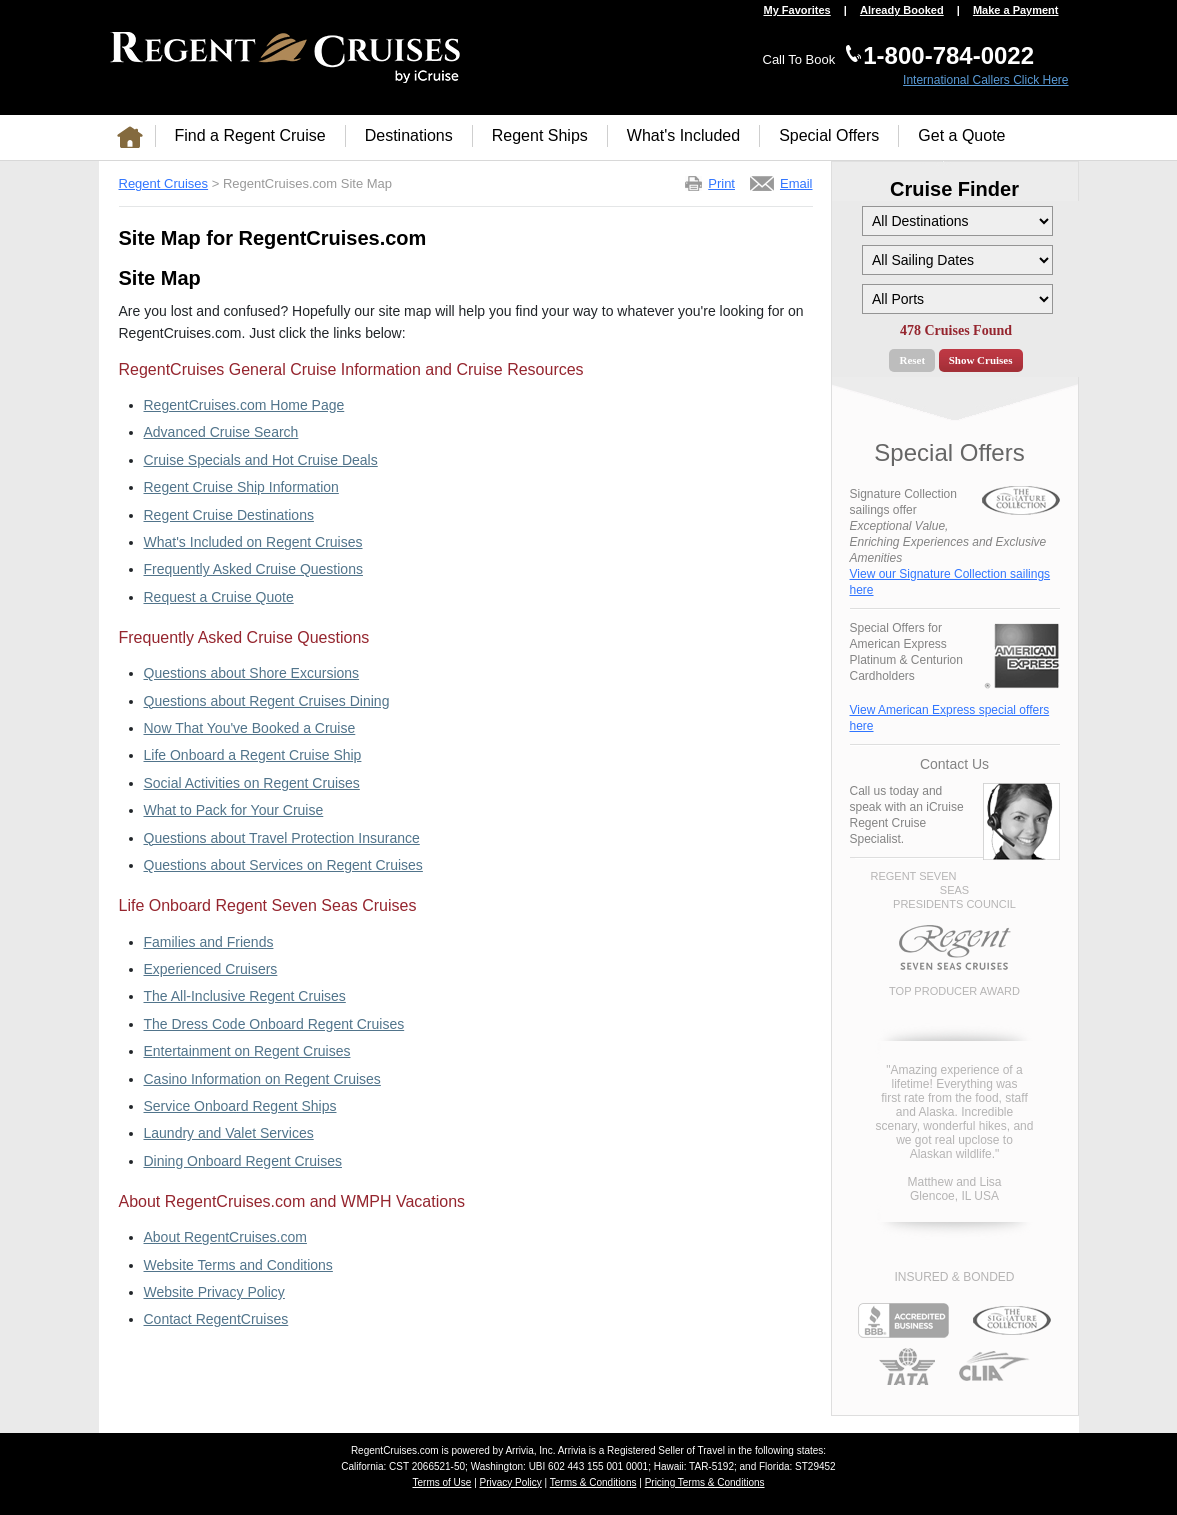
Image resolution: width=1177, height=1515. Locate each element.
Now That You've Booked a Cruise (250, 728)
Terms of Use (441, 1482)
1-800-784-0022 (948, 55)
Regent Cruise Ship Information (241, 487)
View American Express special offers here (950, 718)
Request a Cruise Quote (219, 597)
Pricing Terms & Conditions (705, 1482)
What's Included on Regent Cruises (253, 542)
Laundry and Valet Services (229, 1133)
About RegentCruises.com (225, 1237)
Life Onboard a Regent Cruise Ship (253, 755)
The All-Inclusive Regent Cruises (245, 996)
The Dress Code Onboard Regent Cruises (274, 1024)
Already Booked (902, 10)
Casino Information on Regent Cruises (262, 1079)
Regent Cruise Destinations (229, 515)
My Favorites (796, 10)
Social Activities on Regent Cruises (252, 783)
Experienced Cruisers (211, 969)
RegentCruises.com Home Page (244, 405)
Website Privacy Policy (214, 1292)
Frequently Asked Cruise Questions (253, 569)
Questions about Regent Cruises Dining (267, 701)
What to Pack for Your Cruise (234, 810)
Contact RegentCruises (216, 1319)
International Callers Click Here (985, 80)
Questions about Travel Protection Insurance (282, 838)
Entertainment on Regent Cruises (247, 1051)
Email (796, 183)
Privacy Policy (511, 1482)
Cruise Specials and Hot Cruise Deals (261, 460)
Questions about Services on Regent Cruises (283, 865)
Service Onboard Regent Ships (240, 1106)
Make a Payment (1016, 10)
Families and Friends (209, 942)
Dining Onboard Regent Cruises (243, 1161)
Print (721, 183)
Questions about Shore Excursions (252, 673)
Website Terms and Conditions (238, 1265)
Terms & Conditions (593, 1482)
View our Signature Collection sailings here (950, 582)
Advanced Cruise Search (221, 432)
